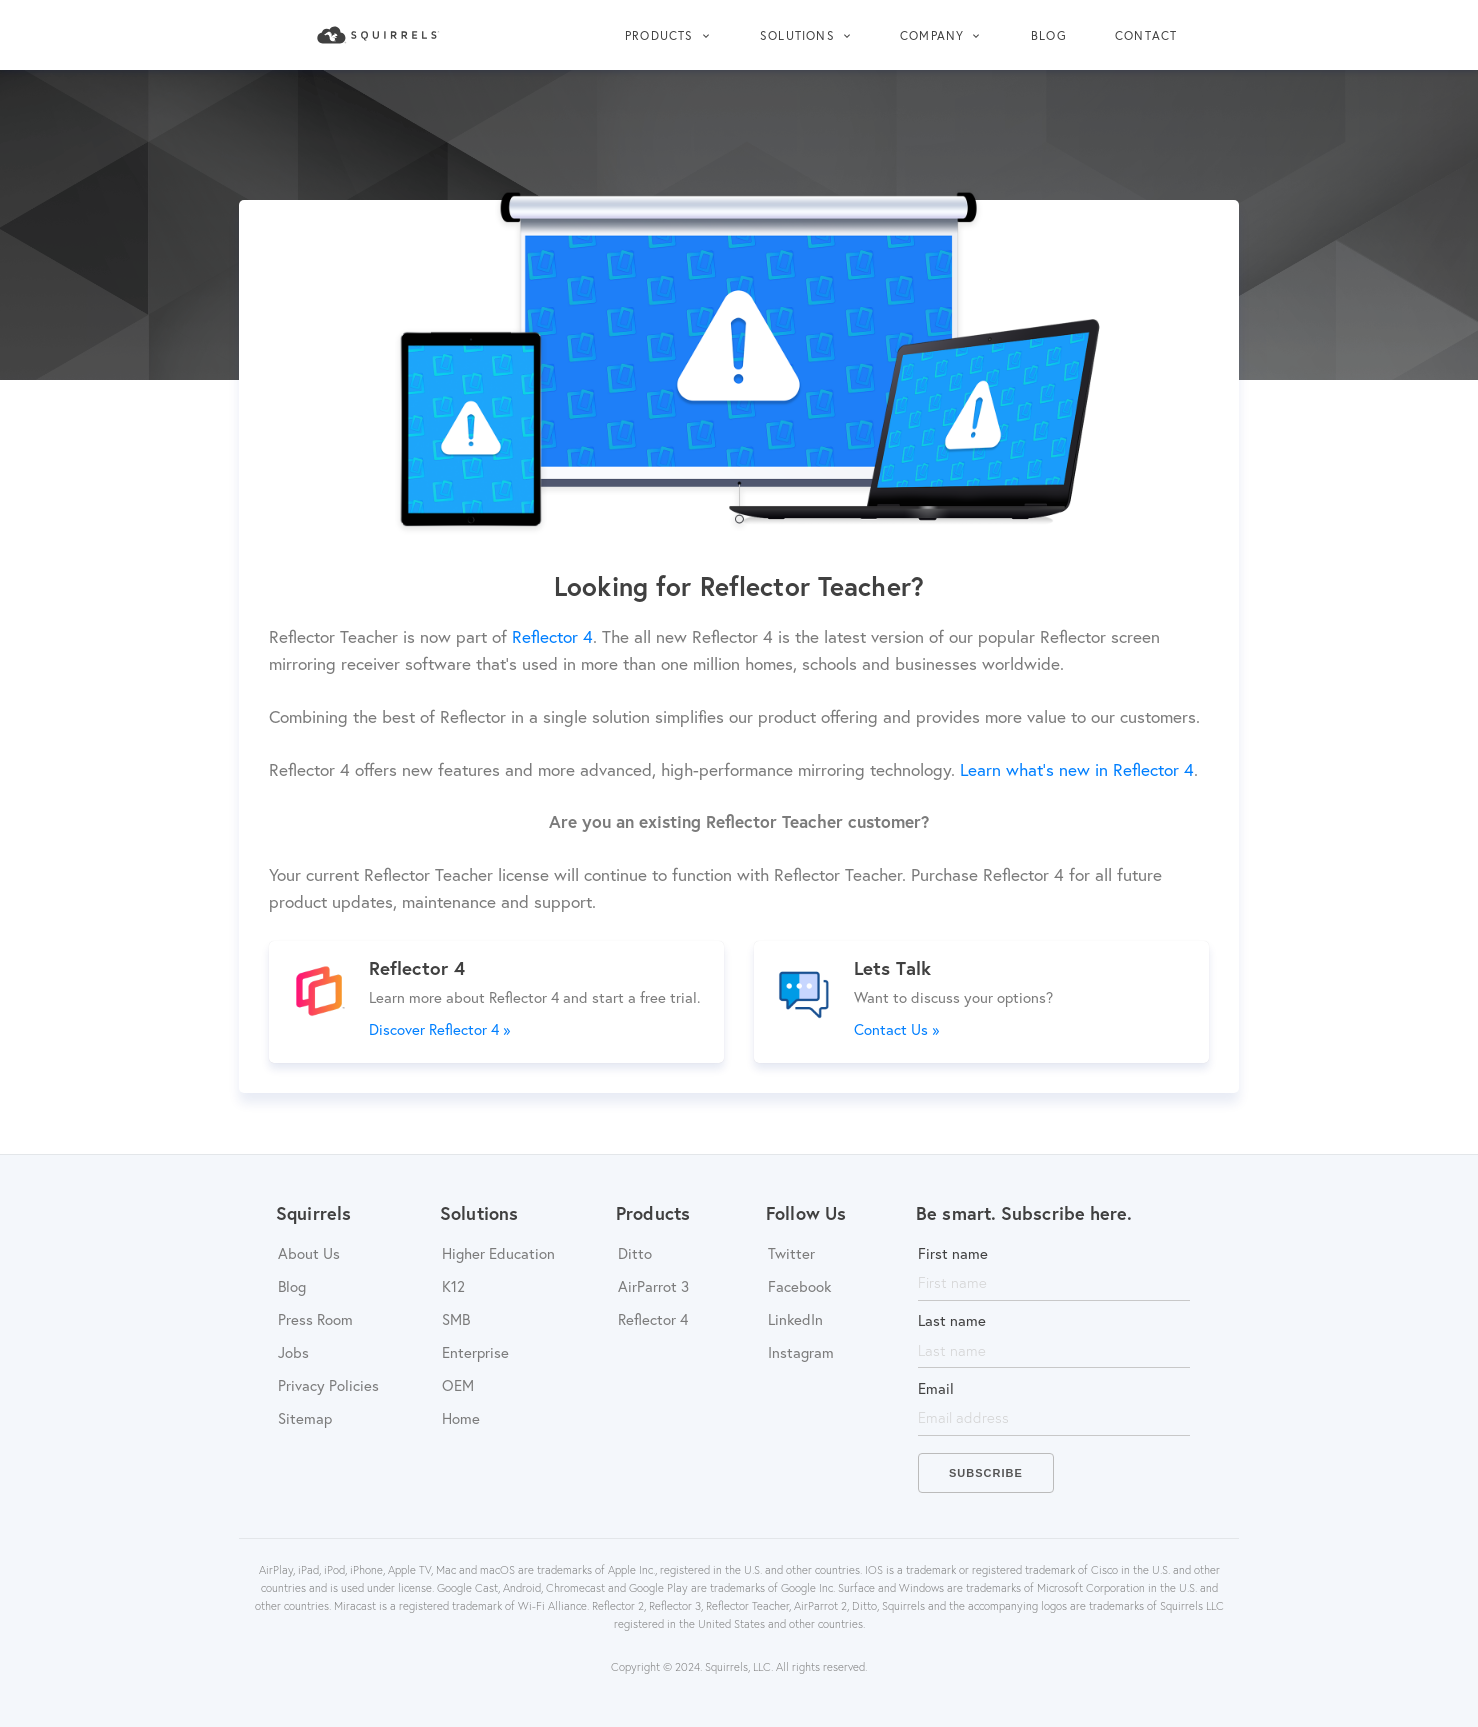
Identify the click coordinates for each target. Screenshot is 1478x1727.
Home (461, 1418)
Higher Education (498, 1253)
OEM (458, 1385)
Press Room (315, 1319)
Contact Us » (896, 1029)
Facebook (799, 1286)
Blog (1049, 35)
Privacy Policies (328, 1385)
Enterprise (475, 1352)
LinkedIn (795, 1319)
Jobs (293, 1352)
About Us (309, 1253)
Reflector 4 (653, 1319)
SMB (456, 1319)
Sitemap (305, 1418)
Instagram (801, 1352)
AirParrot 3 (653, 1286)
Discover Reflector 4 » (439, 1029)
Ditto (635, 1253)
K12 (453, 1286)
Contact (1146, 35)
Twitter (791, 1253)
